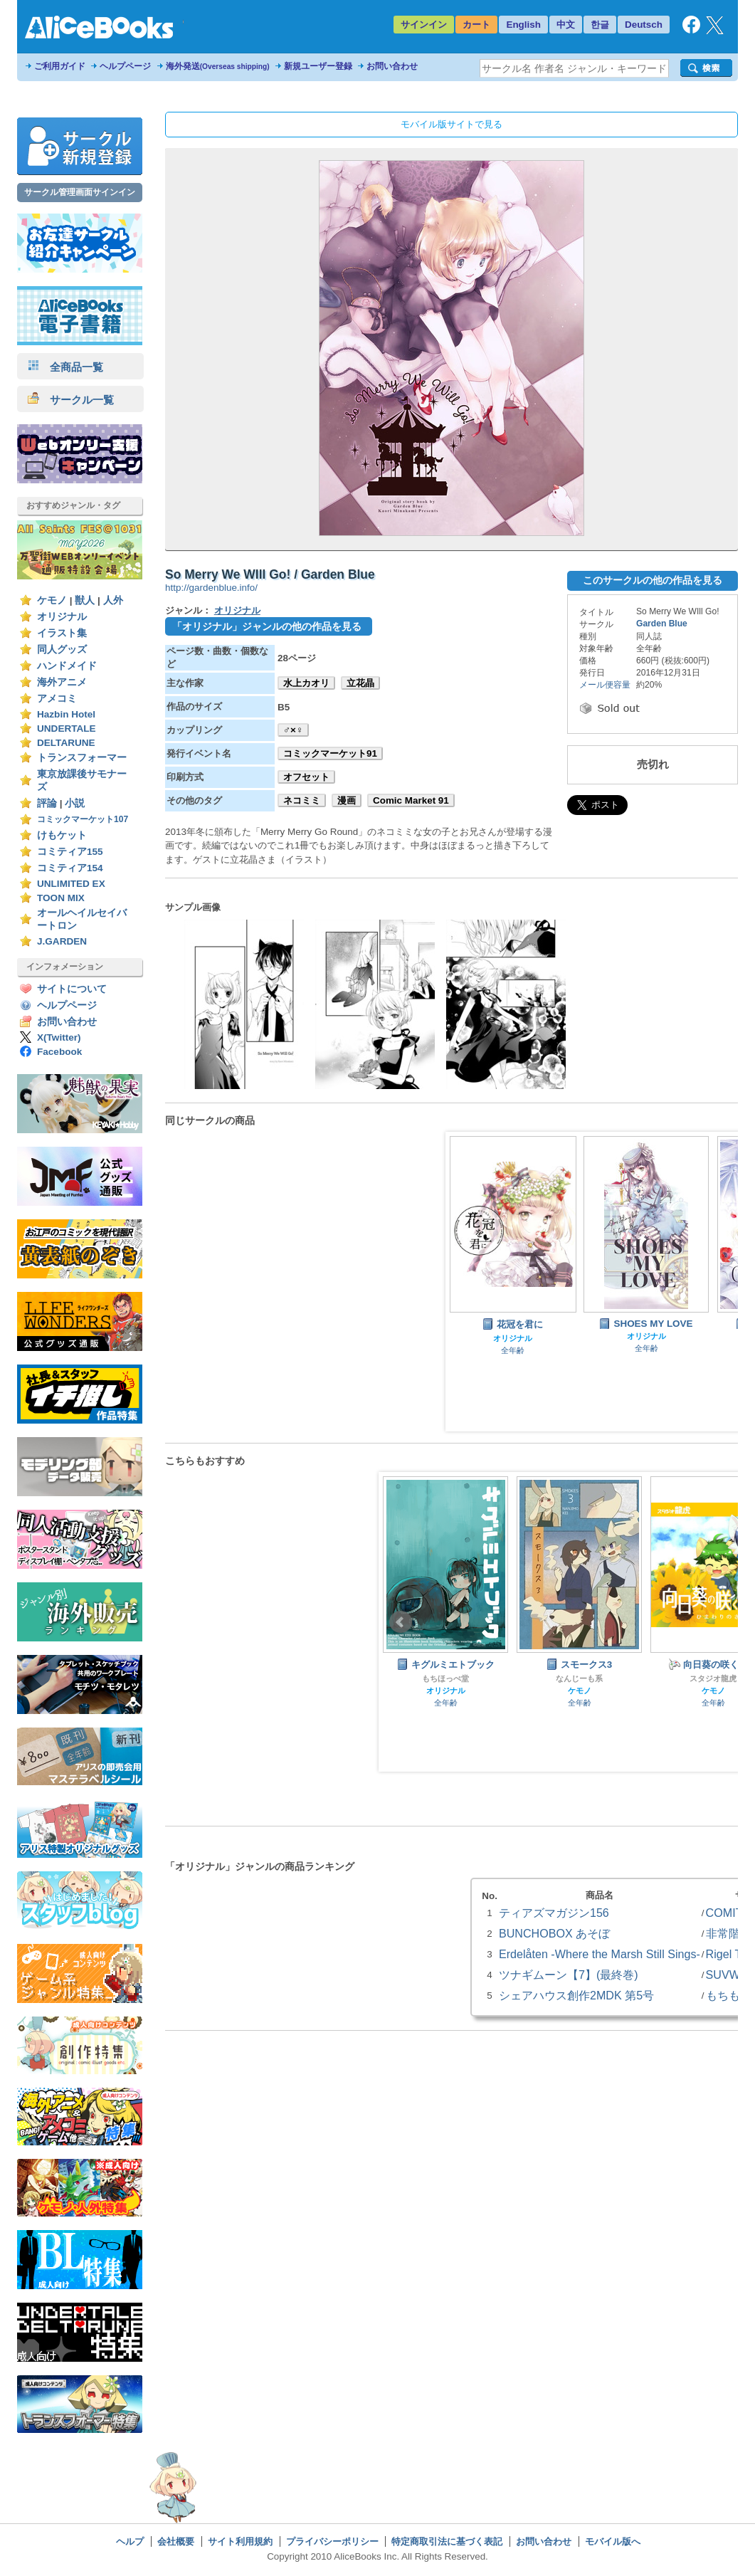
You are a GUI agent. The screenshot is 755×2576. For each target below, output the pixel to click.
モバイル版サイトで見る (451, 124)
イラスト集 (62, 633)
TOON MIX (61, 898)
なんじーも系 (579, 1678)
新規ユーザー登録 (318, 66)
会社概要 (175, 2541)
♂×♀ (293, 730)
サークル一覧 (71, 400)
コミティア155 (70, 851)
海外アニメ (62, 682)
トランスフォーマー (82, 757)
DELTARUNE (66, 742)
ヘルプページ (125, 66)
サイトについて (72, 989)
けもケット (62, 835)
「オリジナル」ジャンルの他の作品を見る (266, 626)
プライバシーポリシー (332, 2541)
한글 (600, 24)
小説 (75, 803)
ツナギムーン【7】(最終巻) (568, 1974)
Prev (400, 1622)
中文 (565, 24)
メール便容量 (604, 685)
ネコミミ (301, 800)
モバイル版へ (612, 2541)
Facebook (59, 1051)
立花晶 (360, 683)
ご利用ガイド (59, 66)
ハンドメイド (67, 666)
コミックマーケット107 (82, 819)
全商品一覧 (65, 367)
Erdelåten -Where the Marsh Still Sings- (599, 1953)
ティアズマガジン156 (554, 1912)
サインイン (424, 24)
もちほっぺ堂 (445, 1678)
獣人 (85, 600)
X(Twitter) (59, 1037)
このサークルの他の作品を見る (652, 580)
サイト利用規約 (240, 2541)
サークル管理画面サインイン (79, 192)
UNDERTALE (66, 728)
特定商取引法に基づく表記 (446, 2541)
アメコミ (57, 698)
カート (476, 24)
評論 (47, 803)
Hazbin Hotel (66, 714)
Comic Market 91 (411, 800)
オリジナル (62, 616)
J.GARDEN (62, 941)
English (523, 24)
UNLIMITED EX (71, 883)
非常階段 (728, 1933)
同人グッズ (62, 649)
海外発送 (218, 66)
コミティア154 (70, 868)
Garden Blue (661, 624)
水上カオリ (306, 683)
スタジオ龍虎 (713, 1678)
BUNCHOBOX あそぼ (554, 1933)
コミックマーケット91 (330, 753)
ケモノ (52, 600)
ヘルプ (130, 2541)
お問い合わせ (392, 66)
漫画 (346, 800)
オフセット (306, 777)
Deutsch (643, 24)
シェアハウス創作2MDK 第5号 (576, 1995)
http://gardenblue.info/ (211, 587)
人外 (113, 600)
